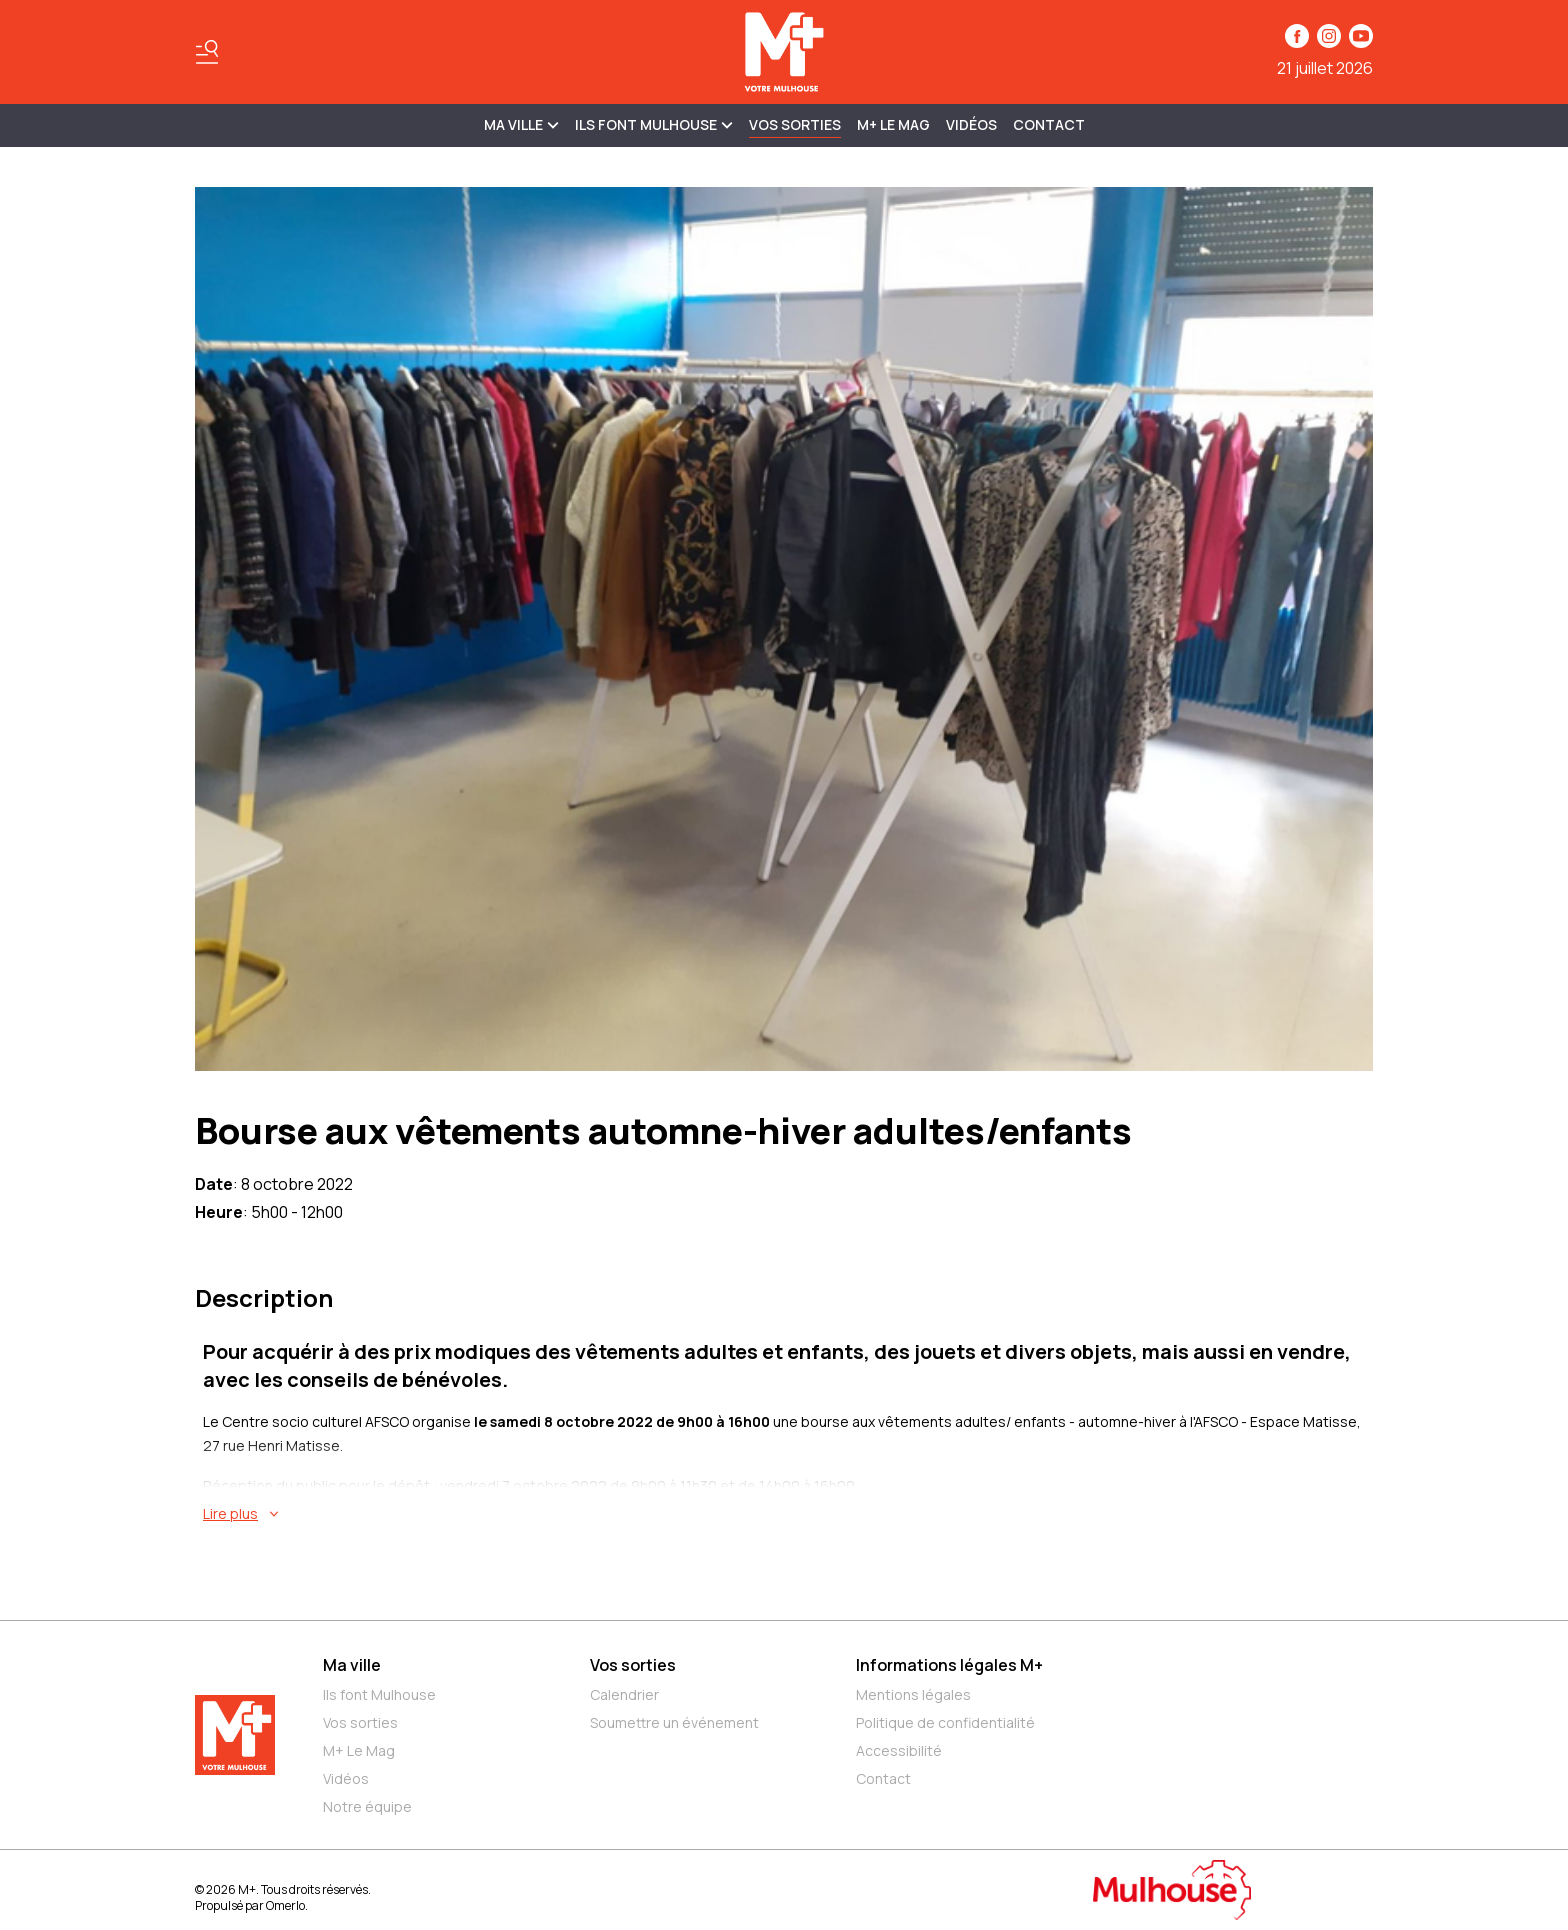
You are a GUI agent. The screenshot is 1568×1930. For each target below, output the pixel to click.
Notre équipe (367, 1806)
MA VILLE (521, 124)
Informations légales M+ (949, 1665)
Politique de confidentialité (945, 1722)
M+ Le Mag (893, 124)
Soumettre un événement (674, 1722)
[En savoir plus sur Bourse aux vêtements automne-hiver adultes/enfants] (788, 1514)
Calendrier (624, 1694)
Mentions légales (913, 1694)
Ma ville (352, 1665)
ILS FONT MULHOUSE (654, 124)
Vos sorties (795, 124)
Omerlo (285, 1905)
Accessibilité (899, 1750)
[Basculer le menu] (207, 52)
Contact (1049, 124)
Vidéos (971, 124)
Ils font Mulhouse (379, 1694)
